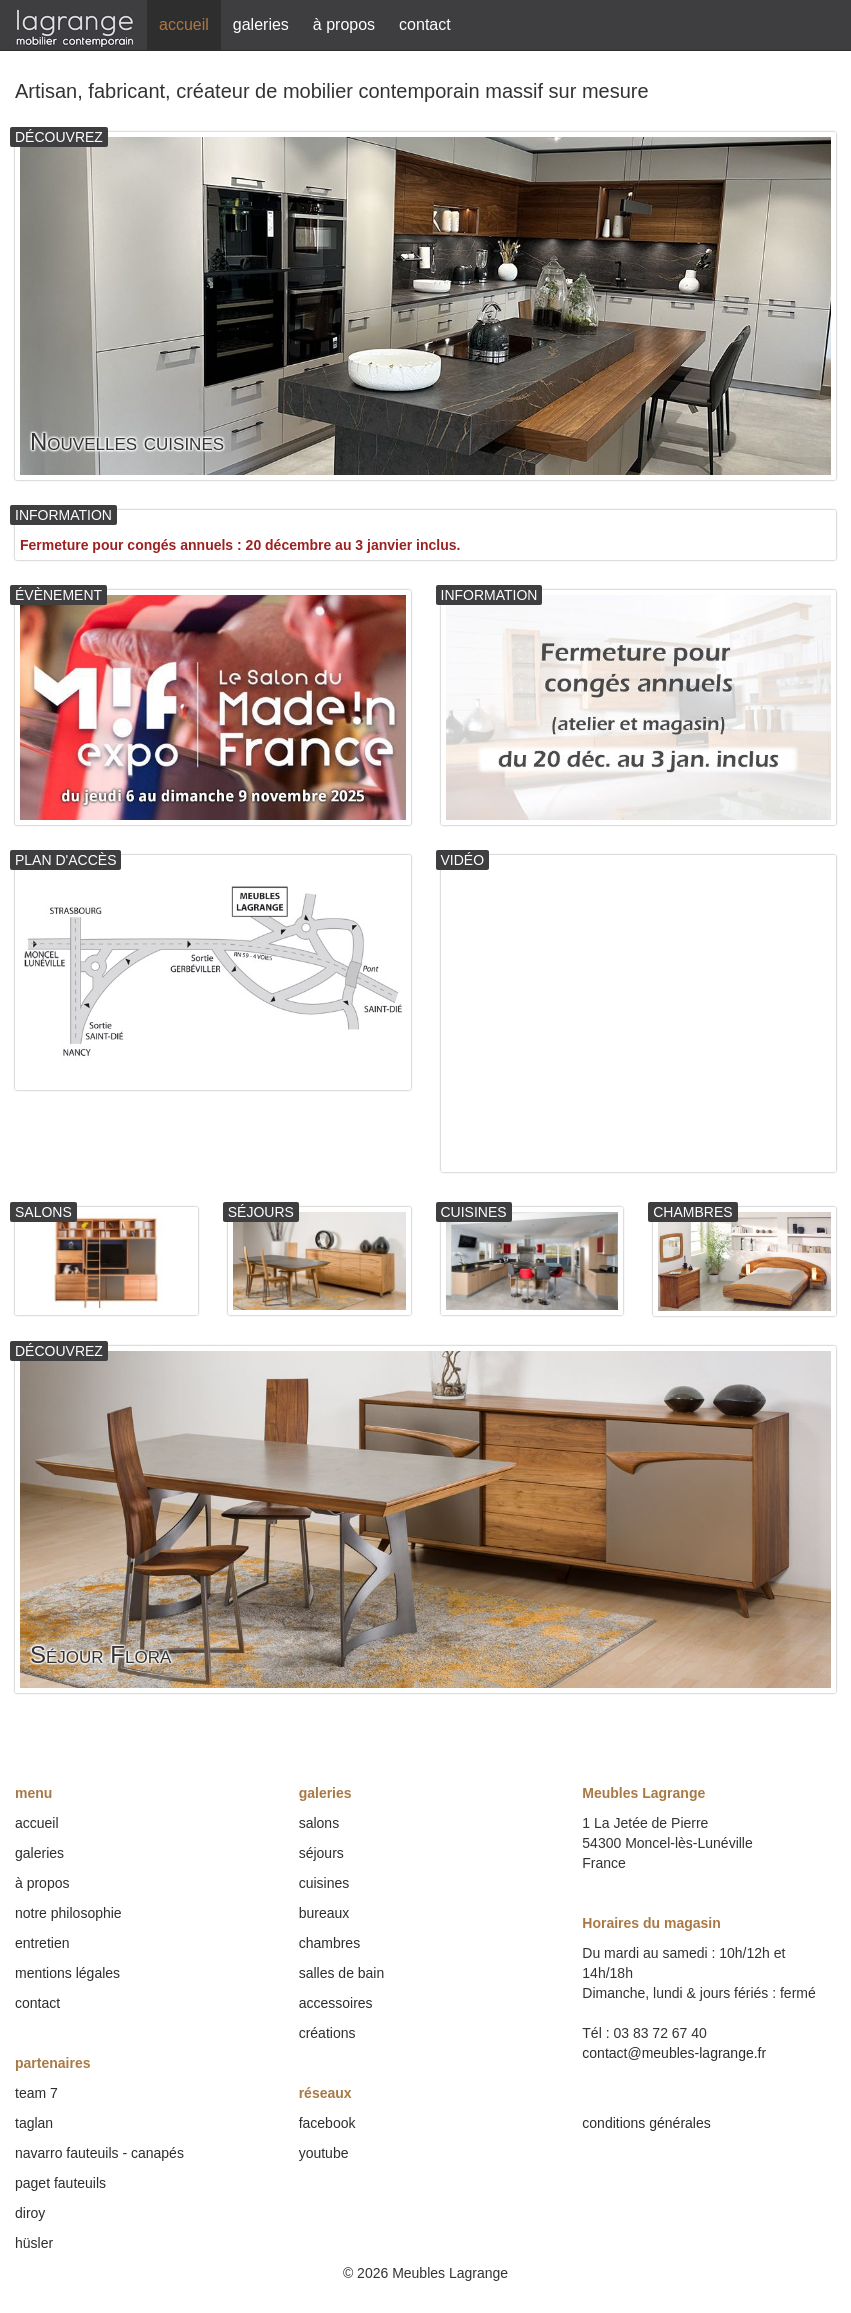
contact (425, 24)
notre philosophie (68, 1913)
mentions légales (67, 1973)
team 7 (36, 2093)
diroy (30, 2213)
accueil (184, 24)
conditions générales (646, 2123)
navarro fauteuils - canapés (99, 2153)
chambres (329, 1943)
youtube (324, 2153)
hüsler (34, 2243)
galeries (261, 24)
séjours (321, 1853)
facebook (327, 2123)
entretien (42, 1943)
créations (327, 2033)
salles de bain (342, 1973)
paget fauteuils (60, 2183)
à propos (344, 24)
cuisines (324, 1883)
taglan (34, 2123)
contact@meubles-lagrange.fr (674, 2053)
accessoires (336, 2003)
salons (319, 1823)
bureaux (324, 1913)
